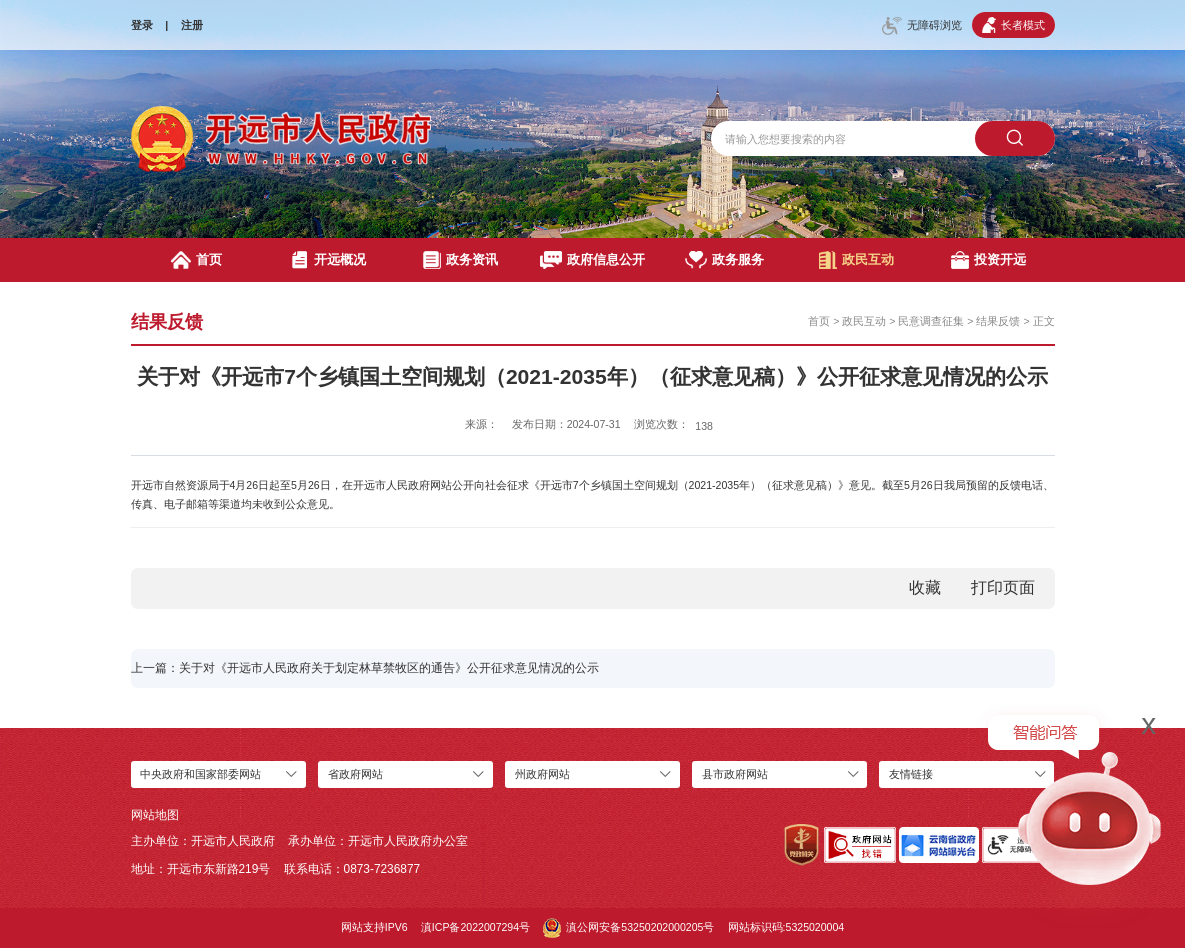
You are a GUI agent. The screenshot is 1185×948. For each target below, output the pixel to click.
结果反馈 (998, 321)
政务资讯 (460, 260)
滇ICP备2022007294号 (475, 927)
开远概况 (328, 260)
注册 (192, 25)
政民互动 (856, 260)
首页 (196, 260)
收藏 (925, 587)
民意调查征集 (931, 321)
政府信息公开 (592, 260)
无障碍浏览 (922, 26)
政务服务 (724, 260)
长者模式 (1013, 24)
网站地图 (155, 815)
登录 (142, 25)
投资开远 (988, 260)
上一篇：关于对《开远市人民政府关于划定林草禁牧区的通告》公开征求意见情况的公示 (365, 668)
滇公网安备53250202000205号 (628, 928)
